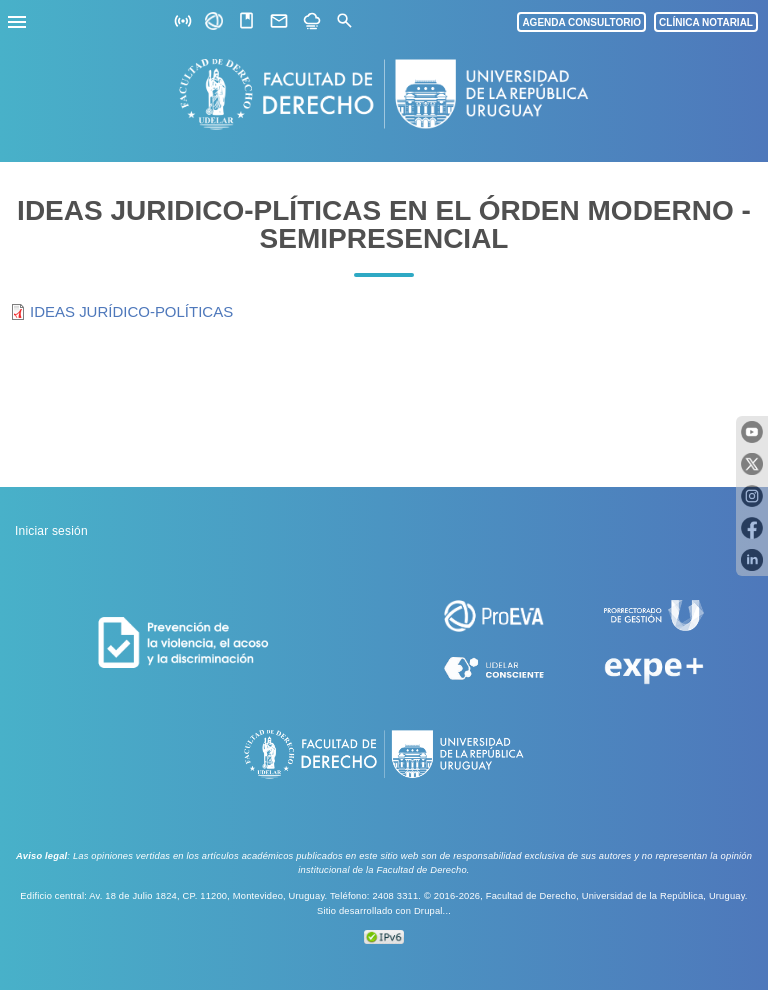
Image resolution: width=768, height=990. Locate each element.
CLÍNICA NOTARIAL (706, 22)
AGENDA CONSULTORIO (581, 22)
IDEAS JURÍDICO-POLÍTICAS (131, 311)
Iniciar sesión (51, 531)
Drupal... (432, 911)
